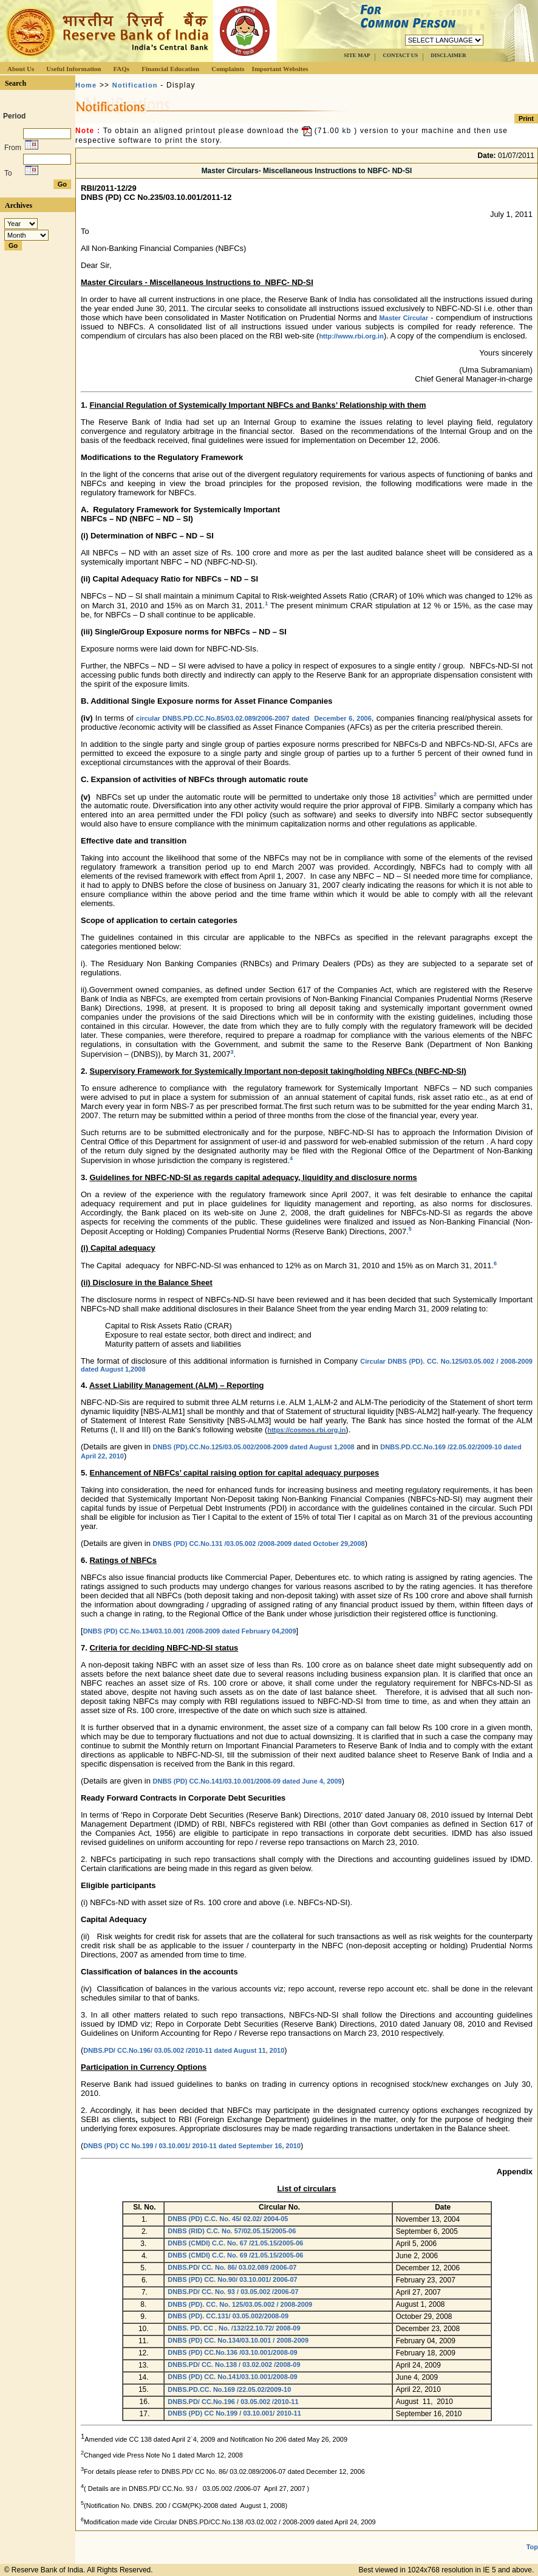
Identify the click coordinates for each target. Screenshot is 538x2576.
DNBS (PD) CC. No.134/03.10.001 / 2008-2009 (239, 2340)
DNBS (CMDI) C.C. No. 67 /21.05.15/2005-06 (235, 2243)
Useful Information (73, 68)
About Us (20, 68)
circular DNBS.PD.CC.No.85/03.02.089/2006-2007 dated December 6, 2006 (254, 718)
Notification (135, 85)
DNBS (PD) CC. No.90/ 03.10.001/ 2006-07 (232, 2279)
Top (532, 2546)
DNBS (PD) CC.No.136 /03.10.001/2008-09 (232, 2352)
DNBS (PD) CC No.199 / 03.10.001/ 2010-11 (234, 2413)
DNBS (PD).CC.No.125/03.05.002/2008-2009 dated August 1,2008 (254, 1447)
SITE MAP (357, 55)
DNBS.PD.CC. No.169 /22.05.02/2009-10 (229, 2389)
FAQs (121, 68)
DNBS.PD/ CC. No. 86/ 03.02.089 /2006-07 (232, 2267)
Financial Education (170, 68)
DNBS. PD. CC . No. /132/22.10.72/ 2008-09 (235, 2328)
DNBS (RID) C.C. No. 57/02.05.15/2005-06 (232, 2230)
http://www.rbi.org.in (351, 336)
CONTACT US (400, 55)
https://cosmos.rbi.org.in (306, 1430)
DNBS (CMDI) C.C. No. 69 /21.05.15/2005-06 (235, 2255)
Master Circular (404, 317)
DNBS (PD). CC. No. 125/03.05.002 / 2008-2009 (240, 2304)
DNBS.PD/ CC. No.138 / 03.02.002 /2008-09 (235, 2364)
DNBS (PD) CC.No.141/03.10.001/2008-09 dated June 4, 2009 (247, 1781)
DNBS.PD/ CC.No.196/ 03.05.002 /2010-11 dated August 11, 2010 (183, 2050)
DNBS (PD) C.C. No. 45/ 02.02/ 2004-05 (228, 2218)
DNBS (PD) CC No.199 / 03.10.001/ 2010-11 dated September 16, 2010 (192, 2145)
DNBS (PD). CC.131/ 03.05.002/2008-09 (228, 2316)
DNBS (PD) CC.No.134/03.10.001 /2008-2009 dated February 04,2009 (189, 1631)
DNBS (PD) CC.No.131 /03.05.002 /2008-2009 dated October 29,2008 (259, 1543)
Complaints (227, 68)
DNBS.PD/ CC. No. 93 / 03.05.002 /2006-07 (233, 2291)
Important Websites (280, 68)
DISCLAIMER (448, 55)
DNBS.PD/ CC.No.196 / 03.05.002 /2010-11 (233, 2401)
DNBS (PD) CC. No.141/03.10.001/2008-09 (233, 2376)
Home (86, 85)
